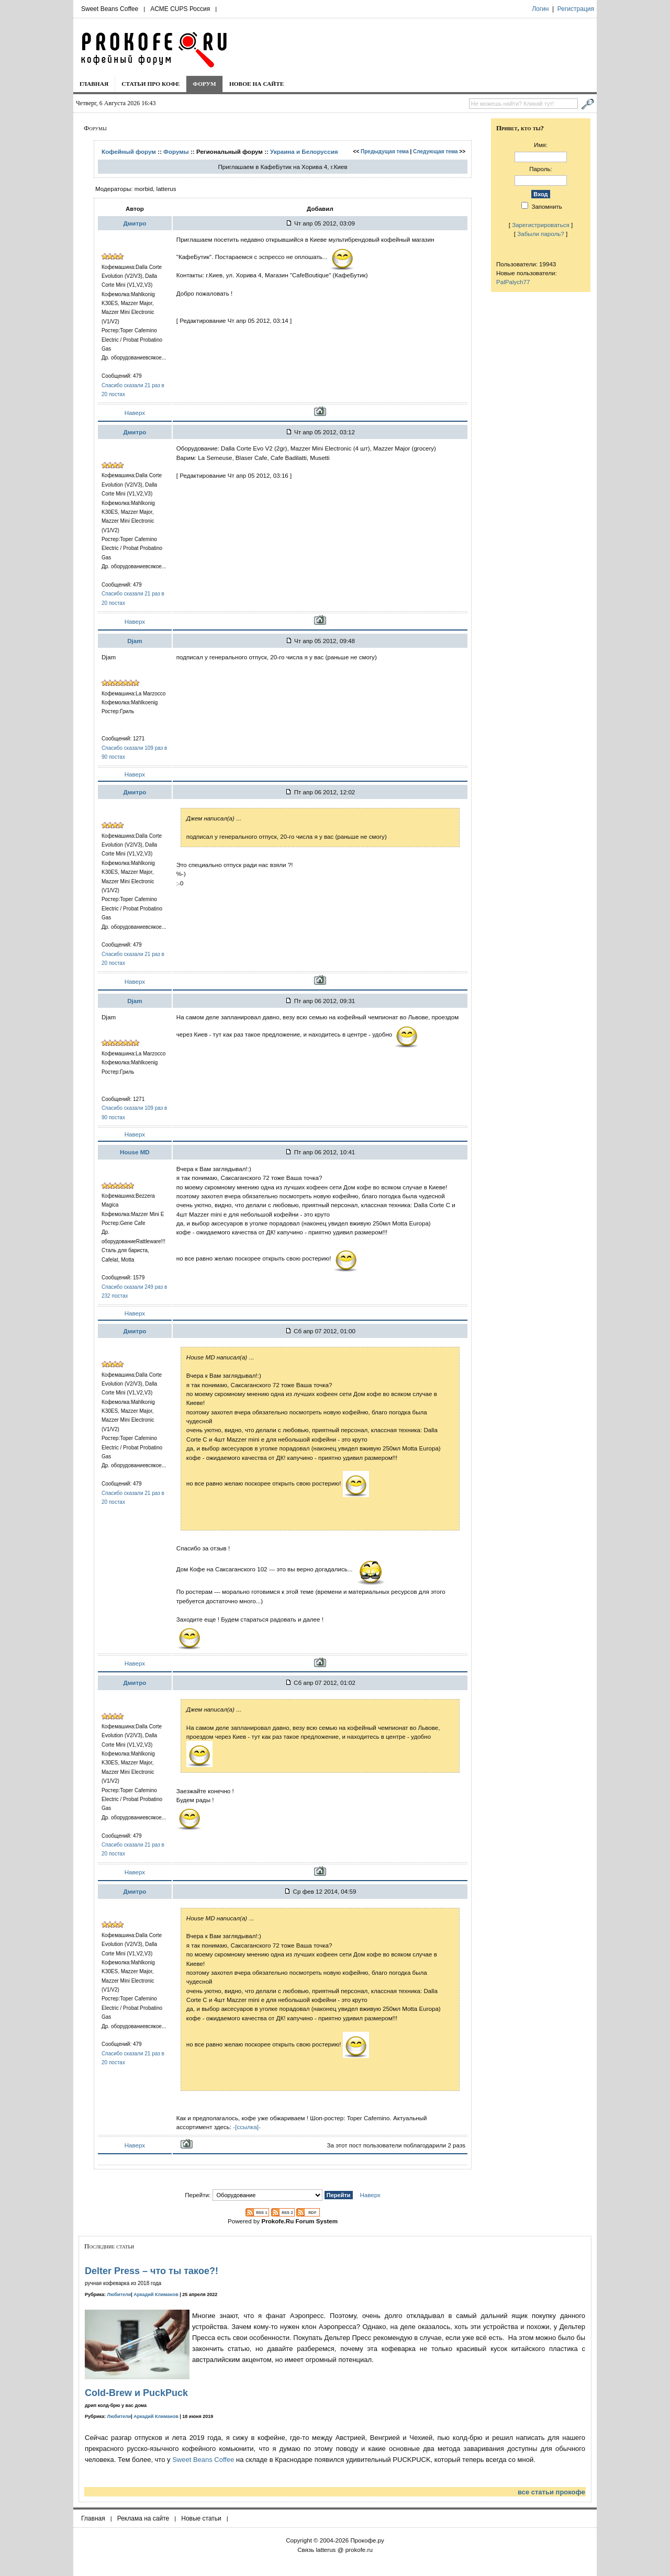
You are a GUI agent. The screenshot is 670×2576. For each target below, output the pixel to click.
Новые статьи (201, 2518)
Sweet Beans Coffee (109, 9)
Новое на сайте (256, 84)
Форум (204, 84)
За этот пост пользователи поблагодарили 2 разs (396, 2145)
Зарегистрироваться (541, 224)
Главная (94, 84)
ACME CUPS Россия (180, 9)
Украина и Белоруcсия (304, 151)
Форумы (176, 151)
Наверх (135, 412)
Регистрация (575, 9)
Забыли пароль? (540, 233)
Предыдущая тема (385, 151)
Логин (540, 9)
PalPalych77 (513, 281)
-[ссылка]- (247, 2126)
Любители (119, 2294)
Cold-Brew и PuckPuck (136, 2393)
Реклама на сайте (143, 2518)
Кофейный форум (129, 151)
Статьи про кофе (150, 84)
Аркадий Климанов (155, 2294)
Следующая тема (435, 151)
